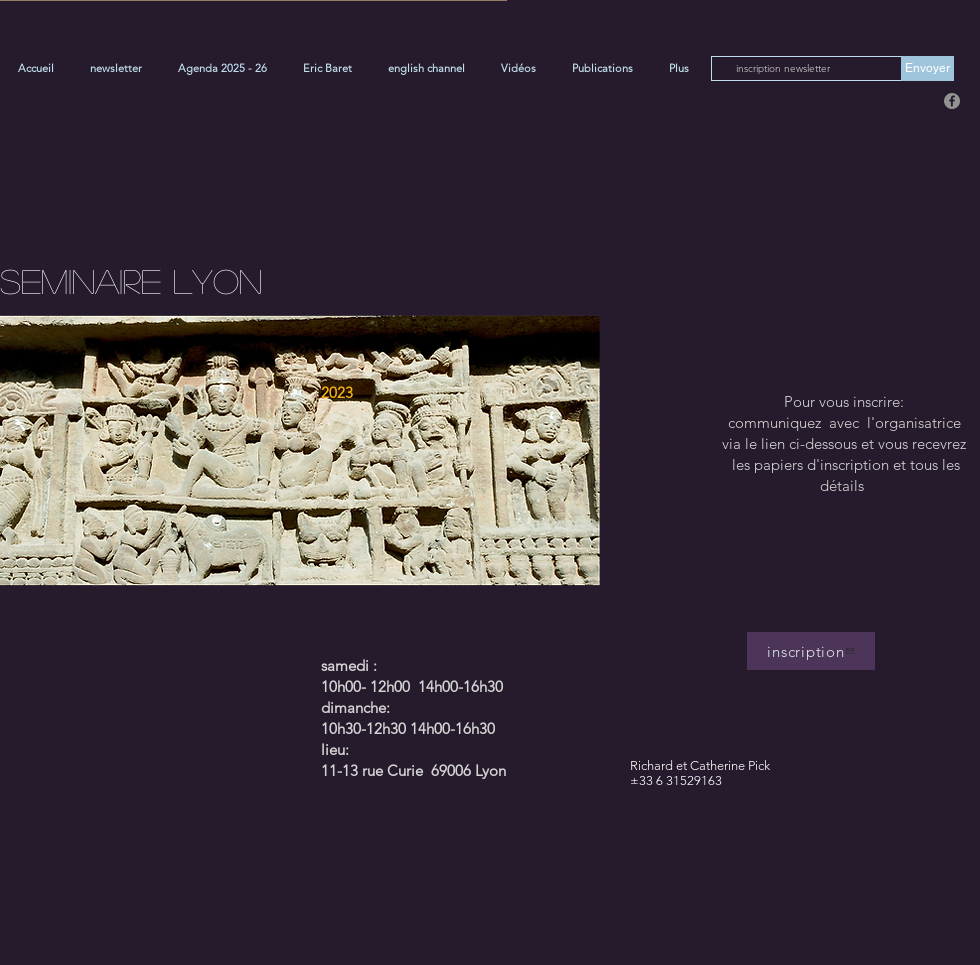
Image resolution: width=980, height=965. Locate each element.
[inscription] (811, 651)
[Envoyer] (927, 68)
